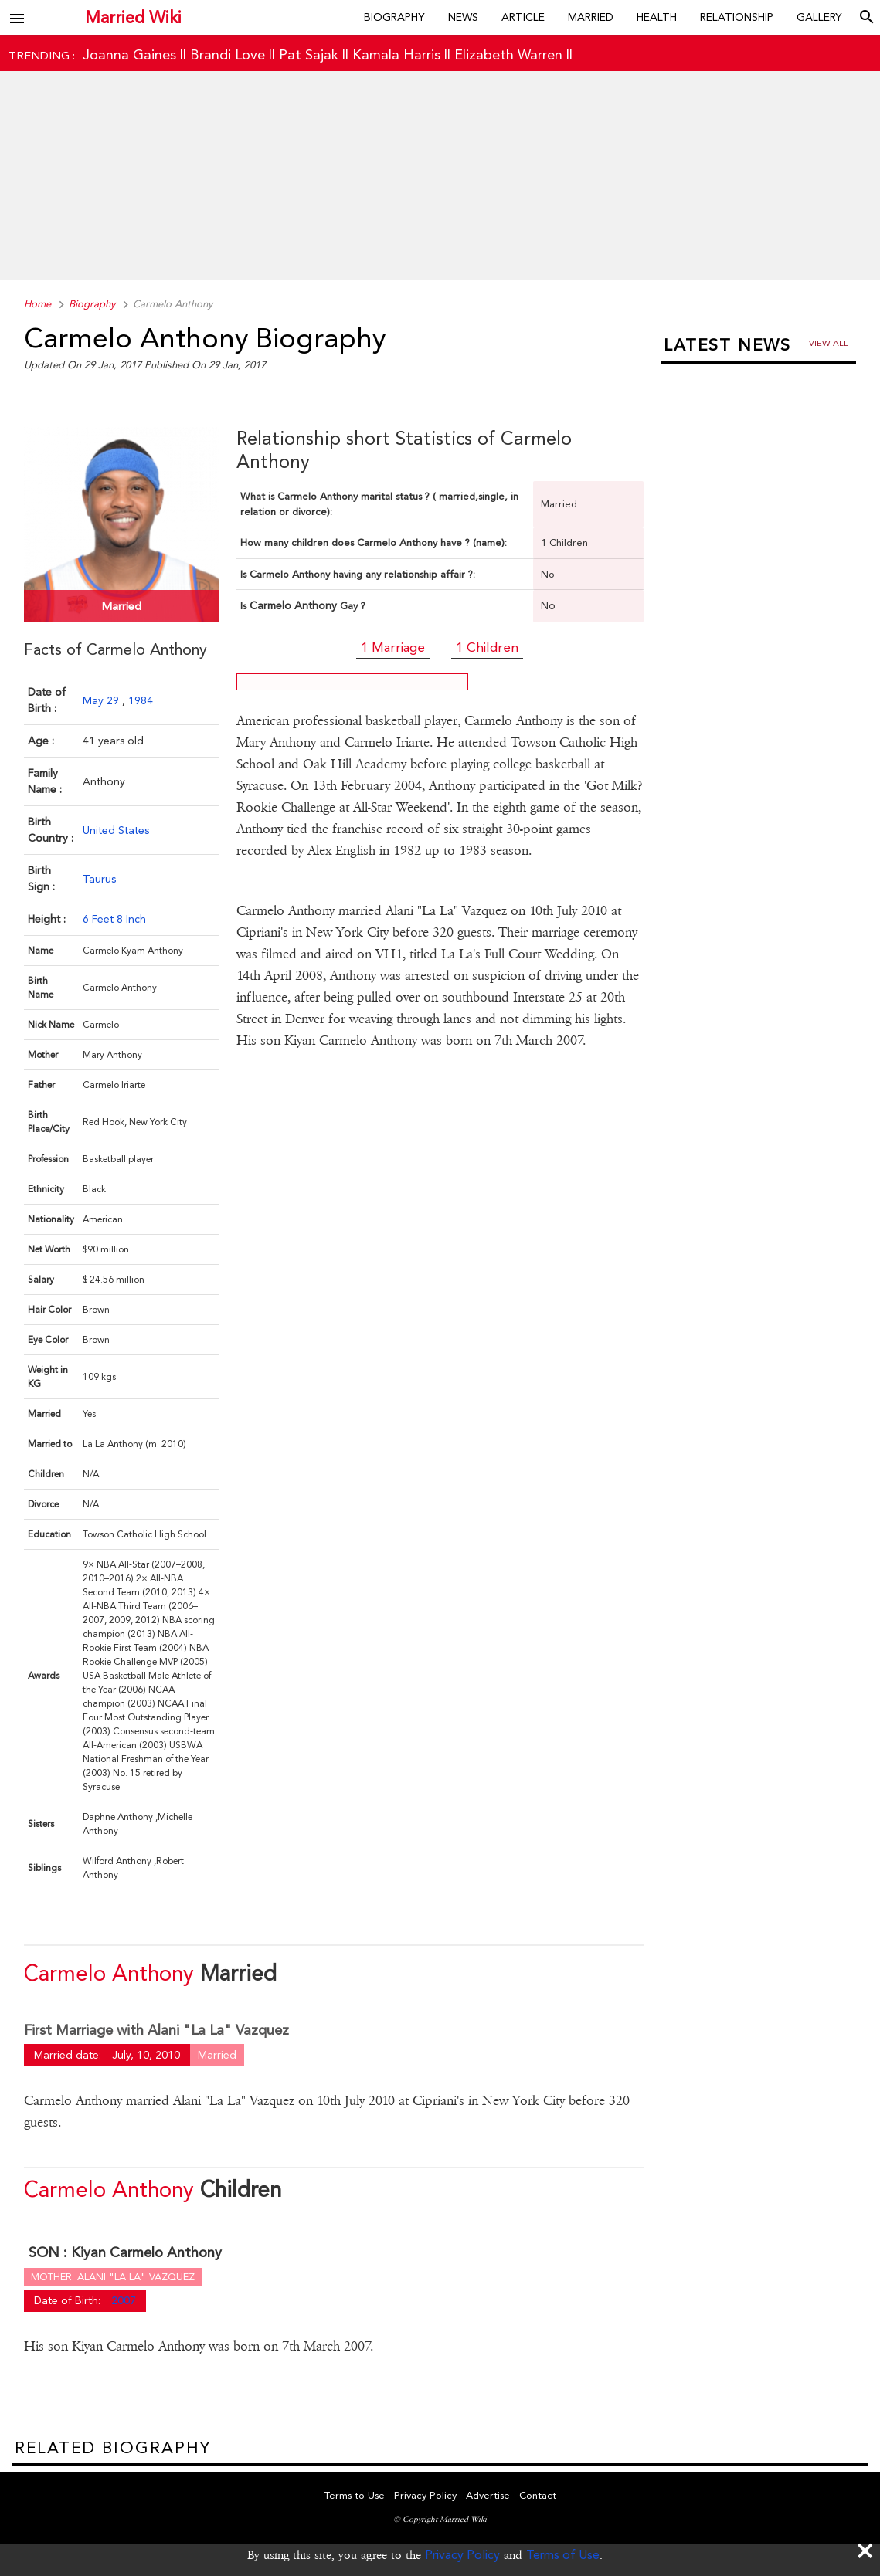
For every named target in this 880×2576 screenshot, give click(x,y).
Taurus (99, 879)
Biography (394, 17)
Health (657, 17)
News (463, 17)
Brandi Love (227, 54)
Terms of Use (563, 2554)
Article (523, 17)
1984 (140, 700)
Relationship (736, 17)
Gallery (819, 17)
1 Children (487, 647)
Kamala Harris (396, 54)
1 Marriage (393, 647)
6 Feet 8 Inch (114, 919)
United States (116, 830)
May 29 (102, 700)
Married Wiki (133, 17)
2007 (123, 2300)
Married (590, 17)
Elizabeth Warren (508, 54)
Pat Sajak (308, 54)
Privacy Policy (462, 2554)
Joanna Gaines (129, 54)
